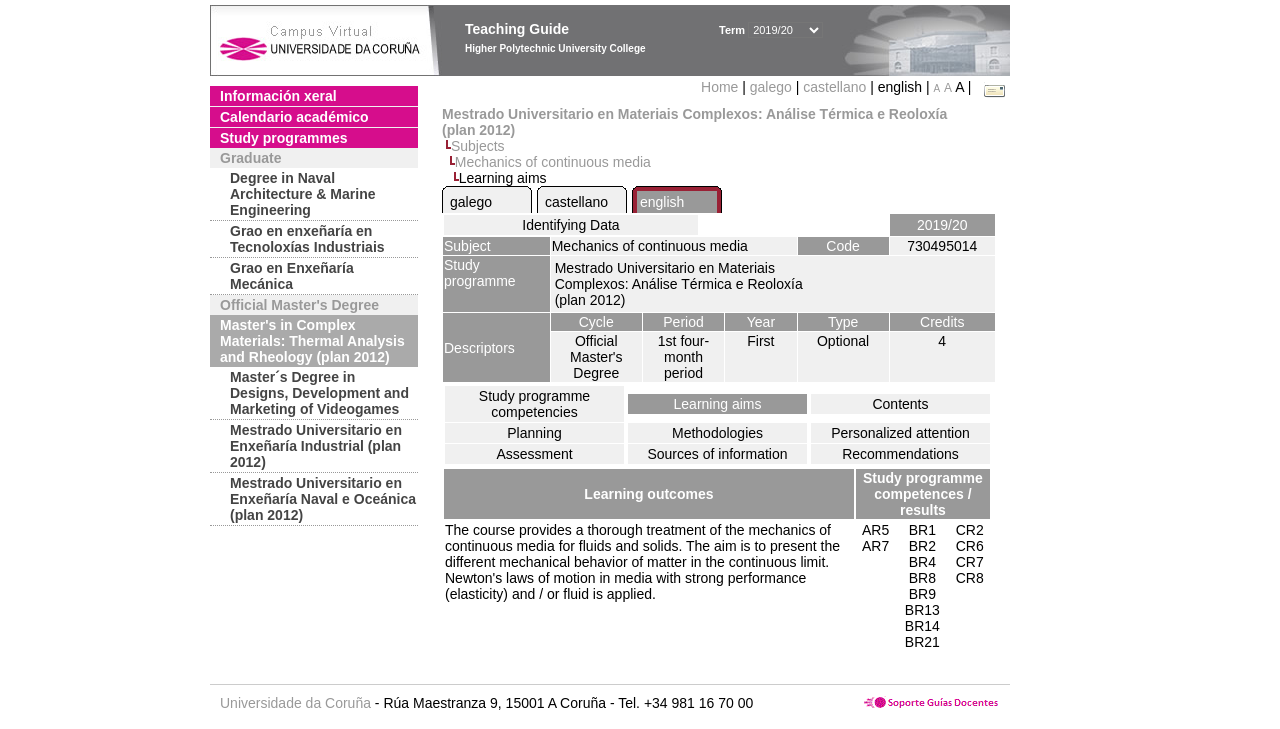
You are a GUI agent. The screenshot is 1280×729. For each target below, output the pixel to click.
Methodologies (717, 433)
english (662, 202)
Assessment (534, 454)
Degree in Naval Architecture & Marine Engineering (302, 194)
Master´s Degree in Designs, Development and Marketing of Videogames (319, 393)
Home (721, 87)
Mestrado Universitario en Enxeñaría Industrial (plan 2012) (316, 446)
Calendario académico (294, 117)
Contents (900, 404)
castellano (834, 87)
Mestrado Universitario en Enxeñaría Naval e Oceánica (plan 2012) (323, 499)
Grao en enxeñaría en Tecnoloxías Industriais (307, 239)
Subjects (478, 146)
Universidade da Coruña (295, 703)
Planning (534, 433)
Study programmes (284, 138)
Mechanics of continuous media (553, 162)
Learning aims (718, 404)
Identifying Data (570, 225)
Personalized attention (900, 433)
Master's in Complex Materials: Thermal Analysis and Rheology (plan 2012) (312, 341)
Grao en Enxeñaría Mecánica (292, 276)
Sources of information (717, 454)
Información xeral (278, 96)
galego (771, 87)
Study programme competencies (534, 404)
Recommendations (900, 454)
